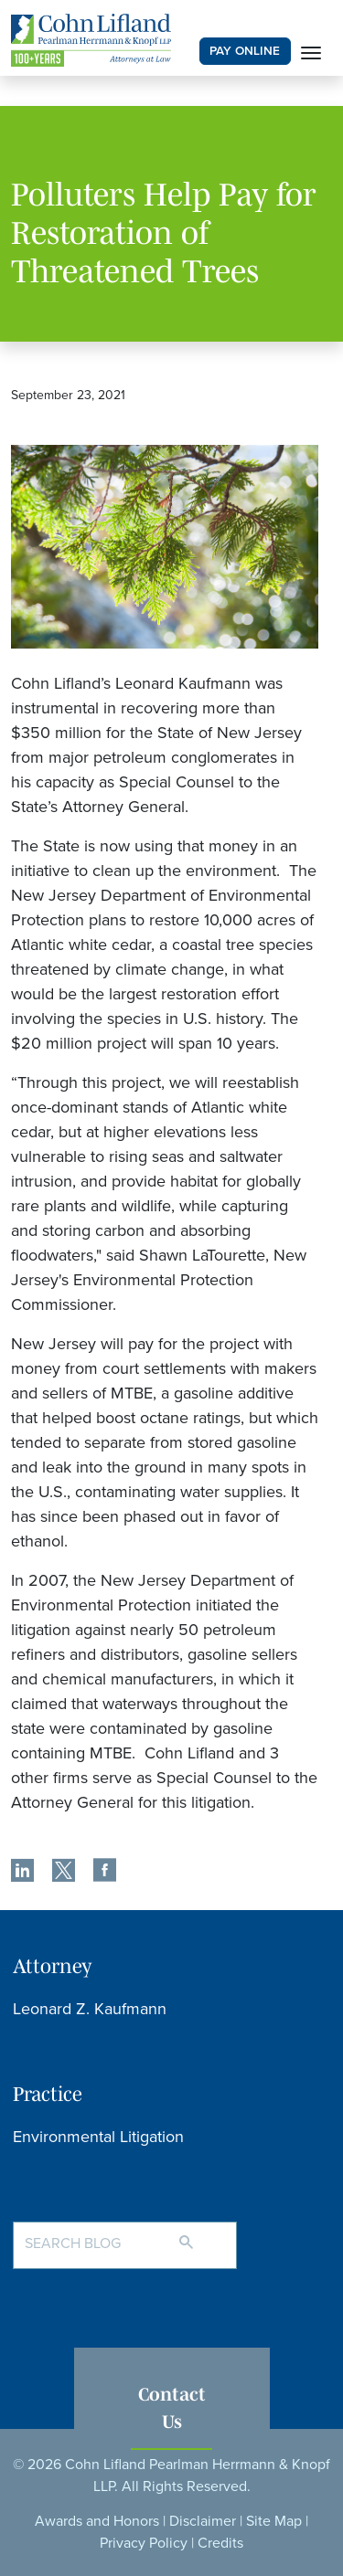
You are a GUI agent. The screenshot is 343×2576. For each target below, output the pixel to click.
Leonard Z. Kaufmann (89, 2009)
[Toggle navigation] (311, 51)
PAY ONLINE (244, 51)
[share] (22, 1872)
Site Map (274, 2521)
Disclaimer (202, 2521)
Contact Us (172, 2406)
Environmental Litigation (98, 2137)
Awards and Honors (97, 2521)
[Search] (204, 2234)
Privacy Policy (144, 2543)
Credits (220, 2543)
